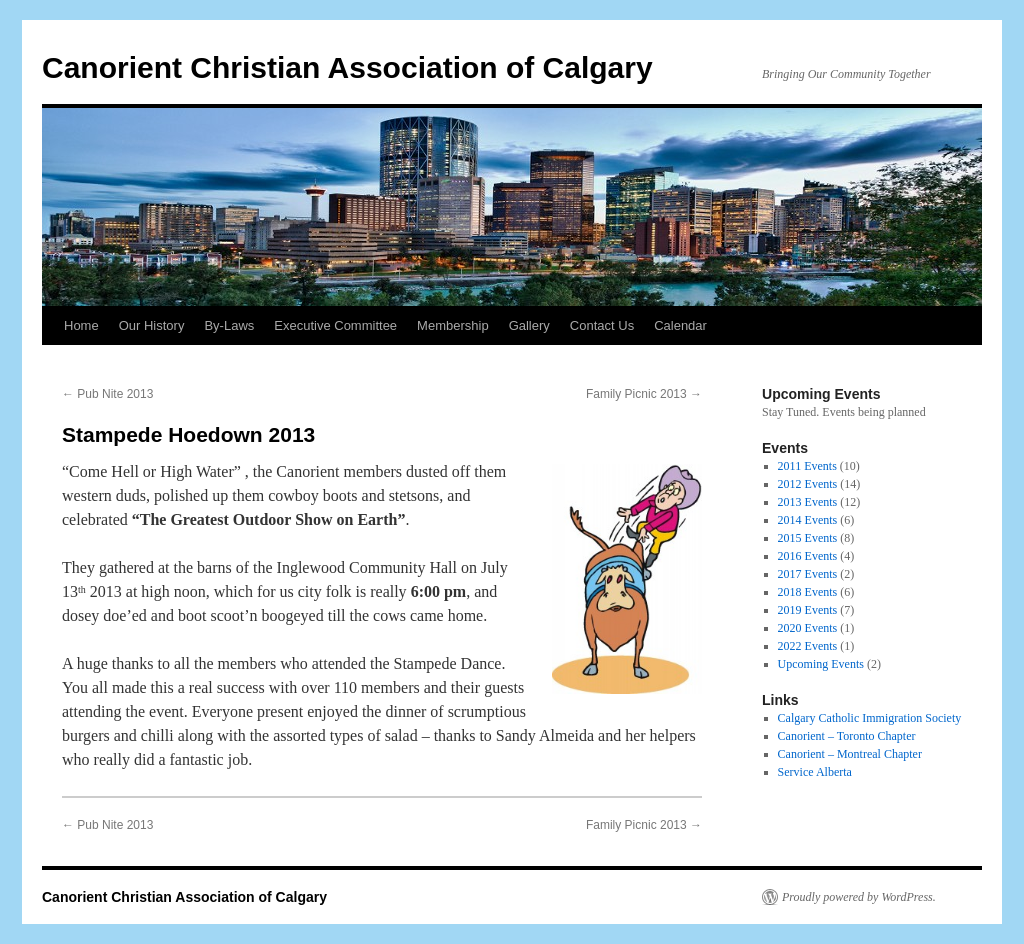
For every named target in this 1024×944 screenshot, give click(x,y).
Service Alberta (815, 772)
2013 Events (808, 502)
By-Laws (229, 325)
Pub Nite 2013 (107, 394)
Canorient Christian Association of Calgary (347, 67)
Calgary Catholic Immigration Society (870, 718)
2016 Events (808, 556)
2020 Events (808, 628)
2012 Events (808, 484)
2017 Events (808, 574)
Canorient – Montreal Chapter (850, 754)
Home (81, 325)
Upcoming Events (821, 664)
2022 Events (808, 646)
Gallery (529, 325)
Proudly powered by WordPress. (859, 897)
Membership (453, 325)
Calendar (680, 325)
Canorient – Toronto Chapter (847, 736)
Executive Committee (335, 325)
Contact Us (602, 325)
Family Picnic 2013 (644, 394)
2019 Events (808, 610)
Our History (152, 325)
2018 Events (808, 592)
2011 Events (807, 466)
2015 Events (808, 538)
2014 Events (808, 520)
